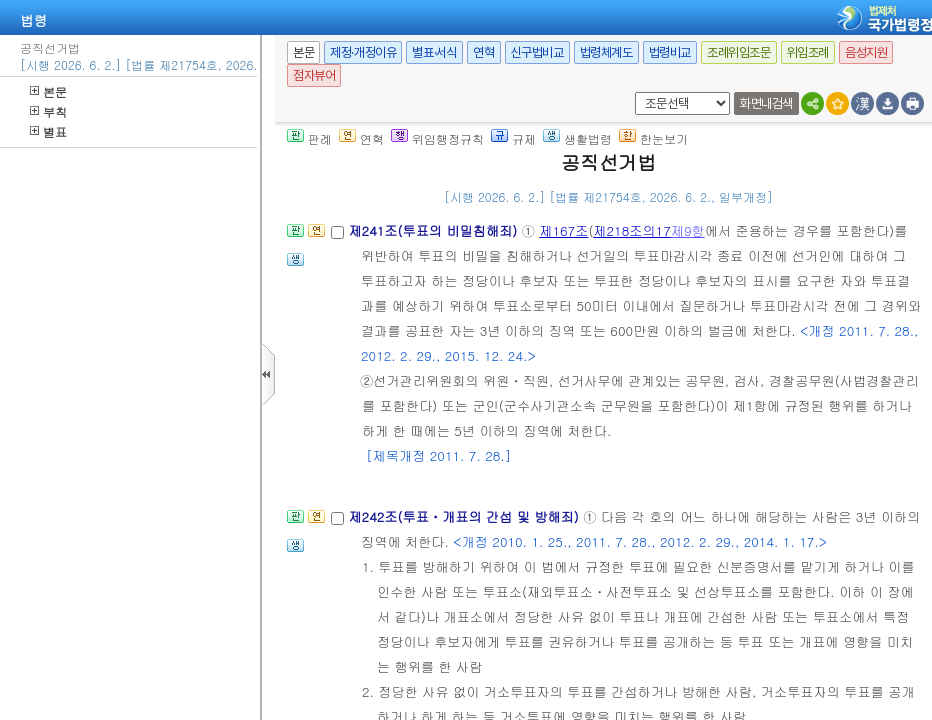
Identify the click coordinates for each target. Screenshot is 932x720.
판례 (309, 138)
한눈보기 (653, 138)
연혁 (483, 52)
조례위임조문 (739, 52)
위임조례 (808, 52)
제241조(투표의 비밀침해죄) (434, 230)
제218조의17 (631, 230)
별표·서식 (434, 52)
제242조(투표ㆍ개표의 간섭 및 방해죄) (465, 516)
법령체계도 (606, 52)
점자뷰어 (314, 75)
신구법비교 (537, 52)
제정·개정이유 (363, 52)
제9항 (688, 230)
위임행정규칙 (437, 138)
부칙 (48, 111)
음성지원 (866, 52)
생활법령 (577, 138)
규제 (513, 138)
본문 (48, 91)
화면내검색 (766, 103)
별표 (48, 131)
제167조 (563, 230)
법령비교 (670, 52)
